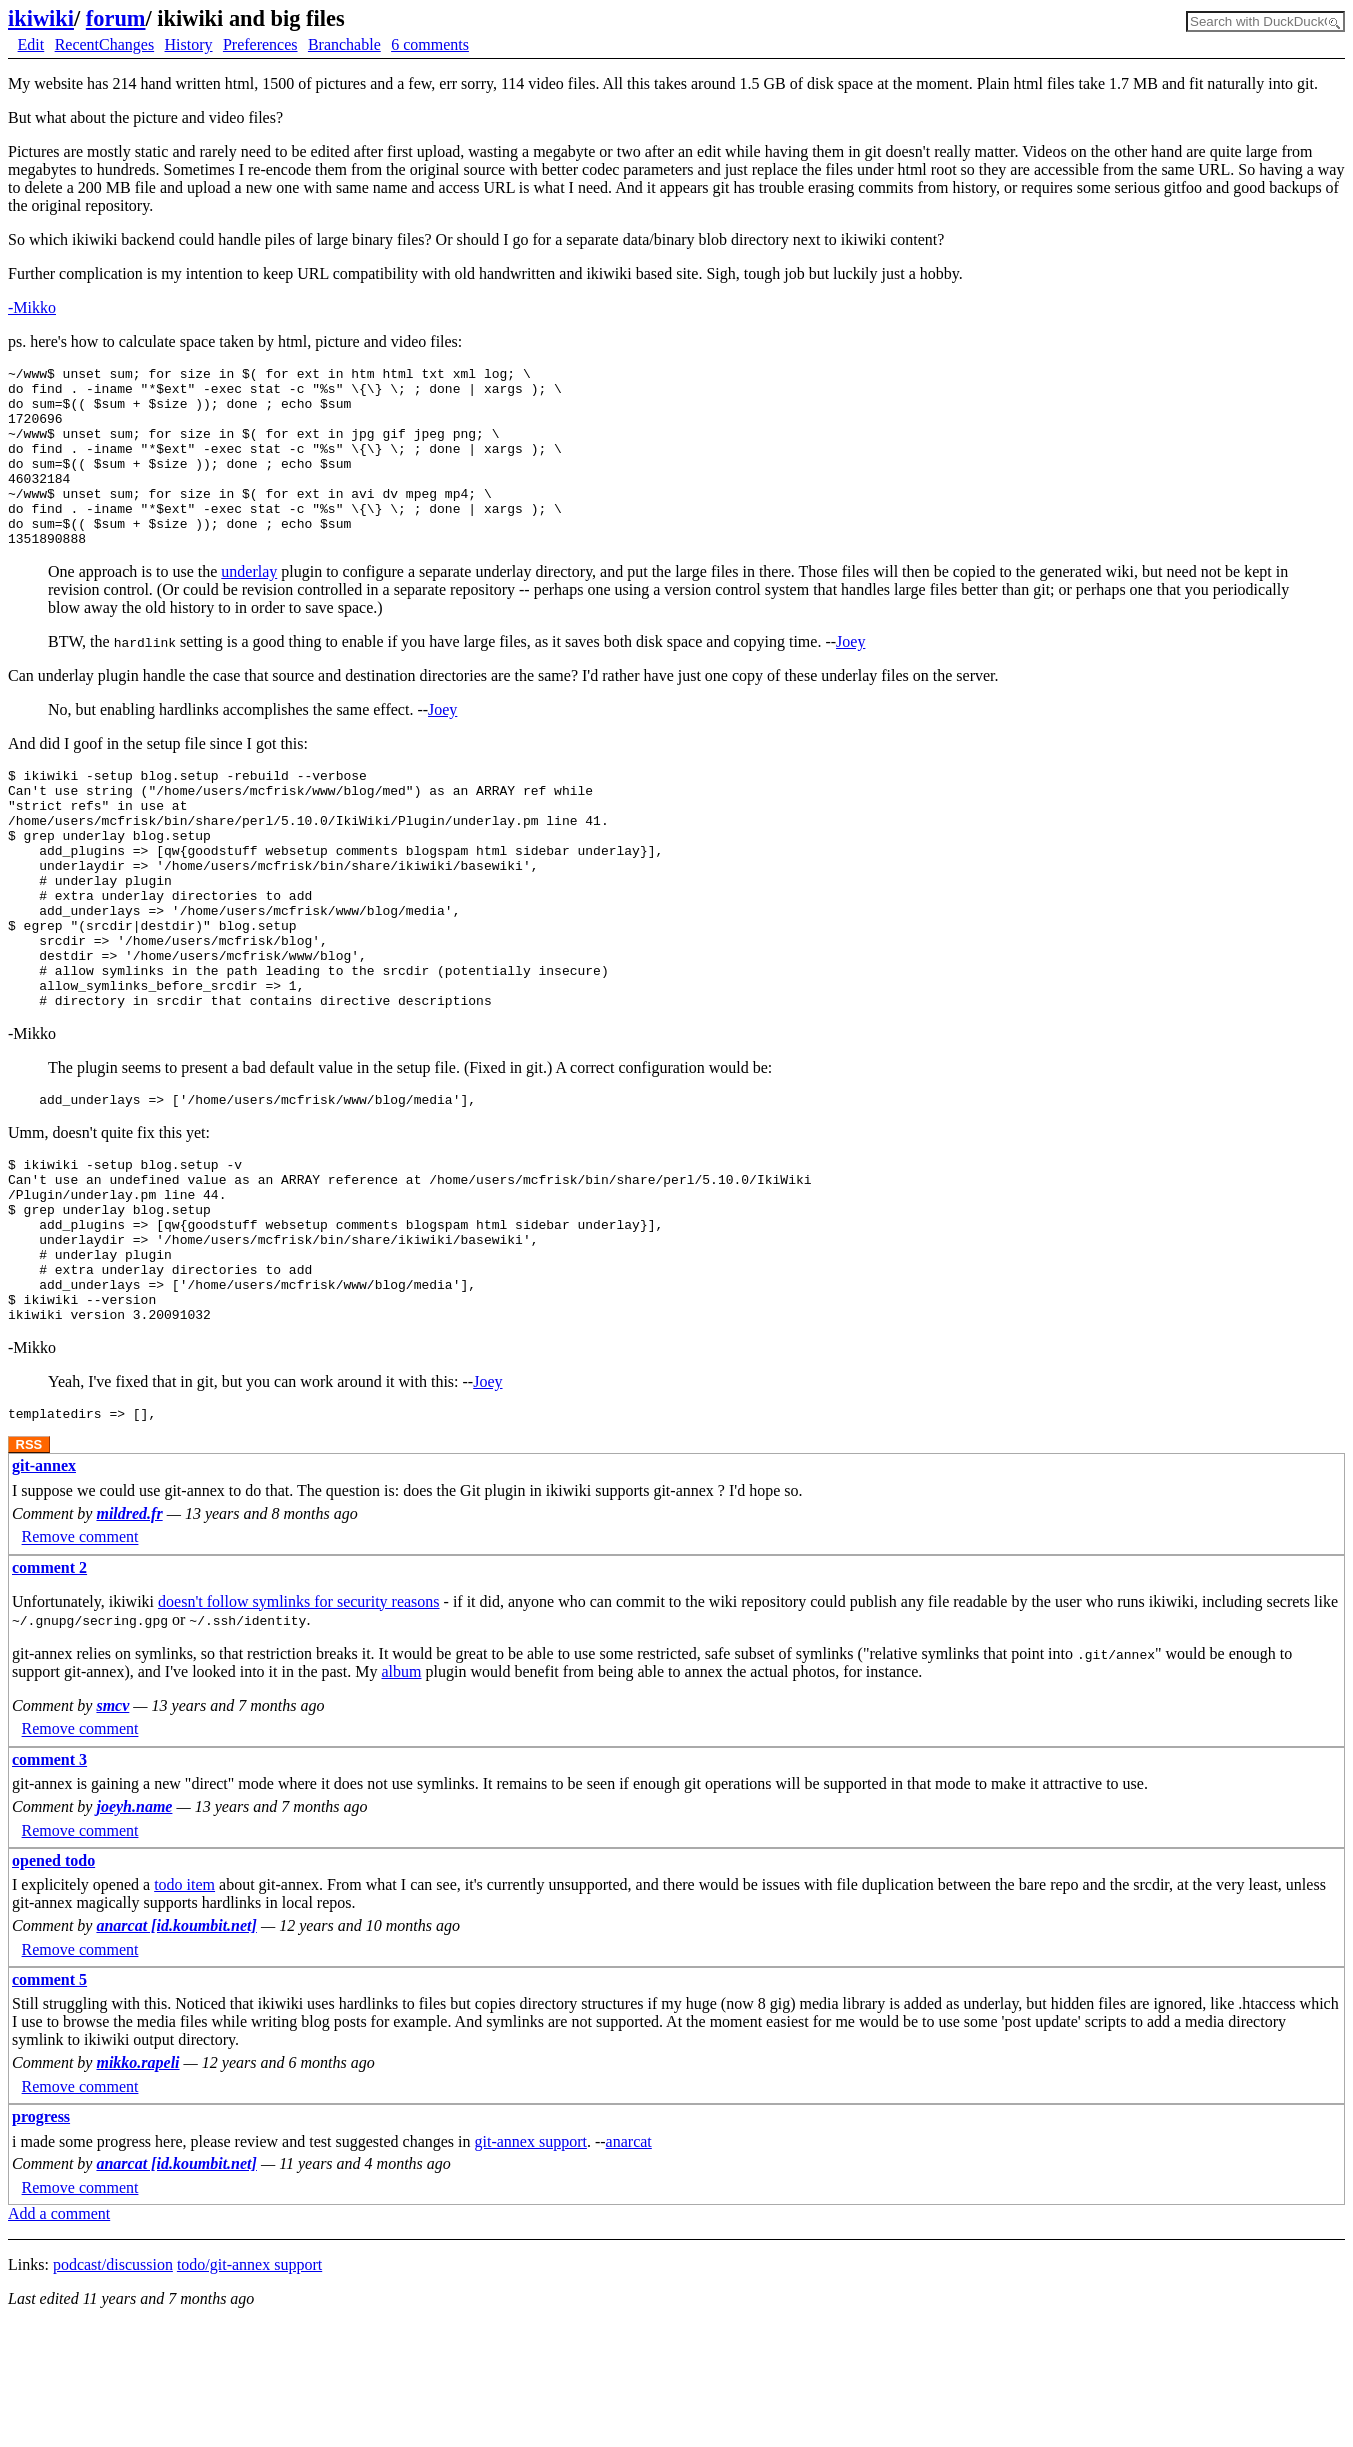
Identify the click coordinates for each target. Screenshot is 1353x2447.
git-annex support (531, 2264)
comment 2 (49, 1690)
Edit (31, 44)
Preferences (260, 44)
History (189, 44)
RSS (29, 1567)
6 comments (430, 44)
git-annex (44, 1588)
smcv (112, 1828)
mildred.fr (129, 1636)
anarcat (629, 2264)
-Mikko (32, 307)
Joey (850, 677)
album (401, 1794)
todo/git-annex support (249, 2387)
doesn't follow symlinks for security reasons (299, 1724)
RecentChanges (105, 44)
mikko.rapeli (137, 2185)
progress (41, 2239)
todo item (184, 2007)
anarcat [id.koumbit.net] (176, 2048)
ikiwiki (41, 18)
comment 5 (49, 2102)
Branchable (344, 44)
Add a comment (59, 2336)
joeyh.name (134, 1929)
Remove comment (80, 1660)
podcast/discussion (113, 2387)
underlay (249, 607)
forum (116, 18)
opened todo (53, 1983)
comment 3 (49, 1882)
